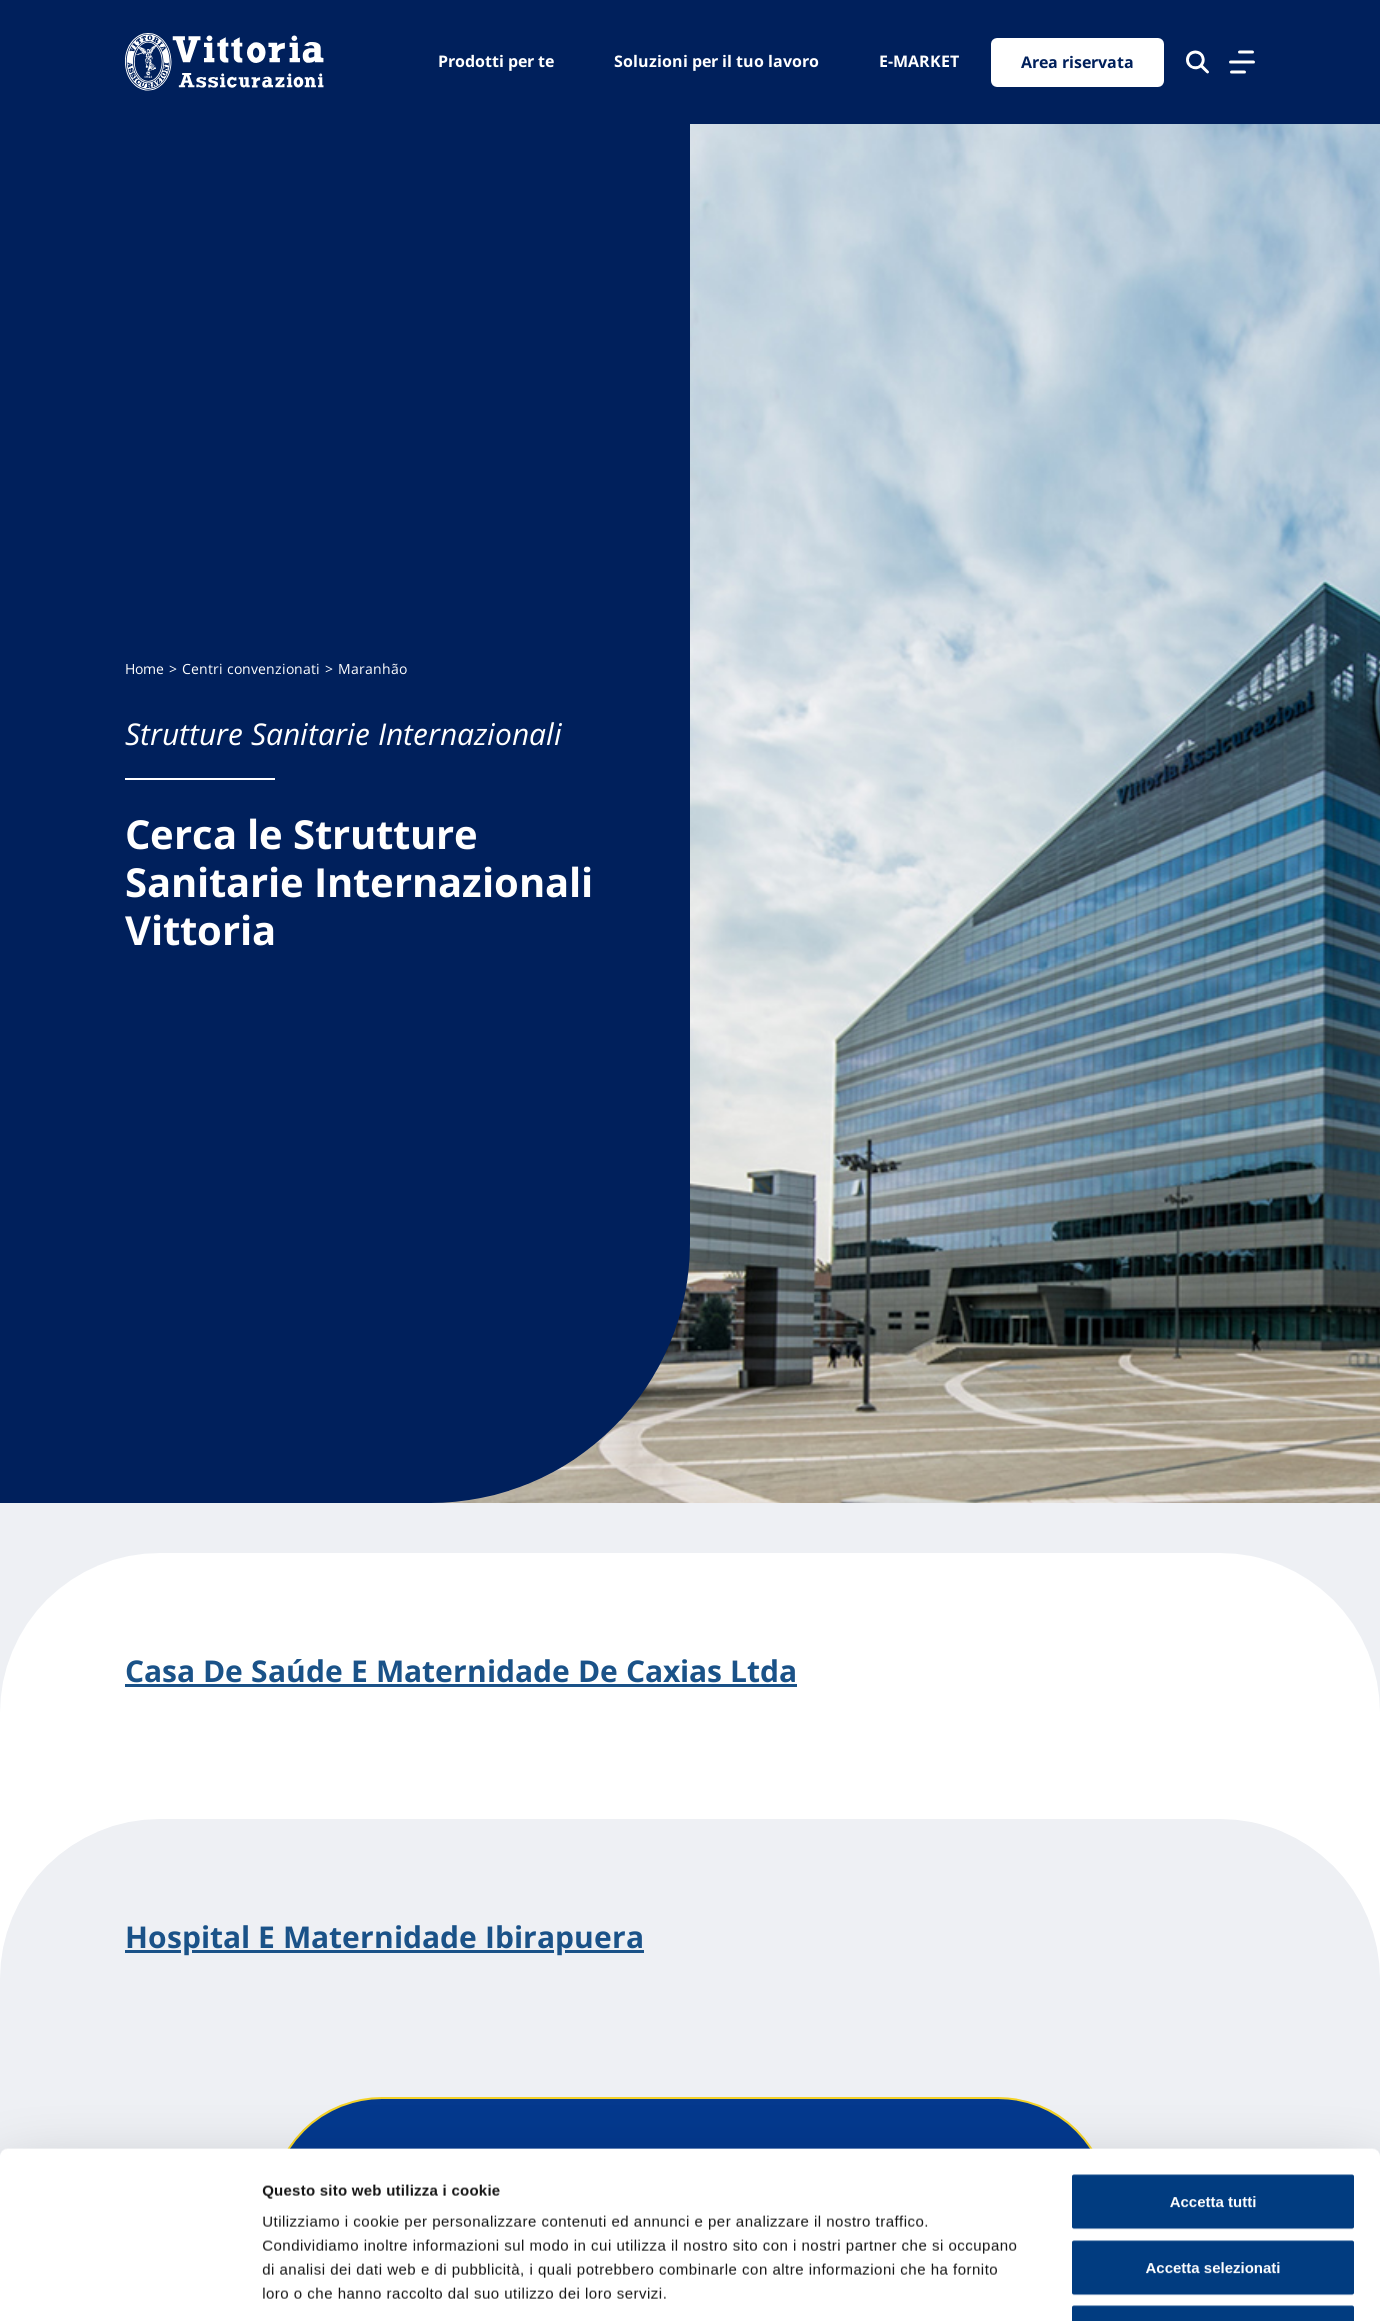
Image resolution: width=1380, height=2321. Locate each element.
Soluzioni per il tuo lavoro (716, 61)
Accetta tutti (1213, 2058)
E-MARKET (919, 61)
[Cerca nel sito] (1197, 62)
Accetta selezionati (1212, 2124)
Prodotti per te (496, 61)
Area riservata (1077, 62)
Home (144, 668)
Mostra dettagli (1052, 2281)
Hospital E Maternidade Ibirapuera (384, 1937)
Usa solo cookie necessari (1213, 2189)
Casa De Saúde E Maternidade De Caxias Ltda (461, 1671)
